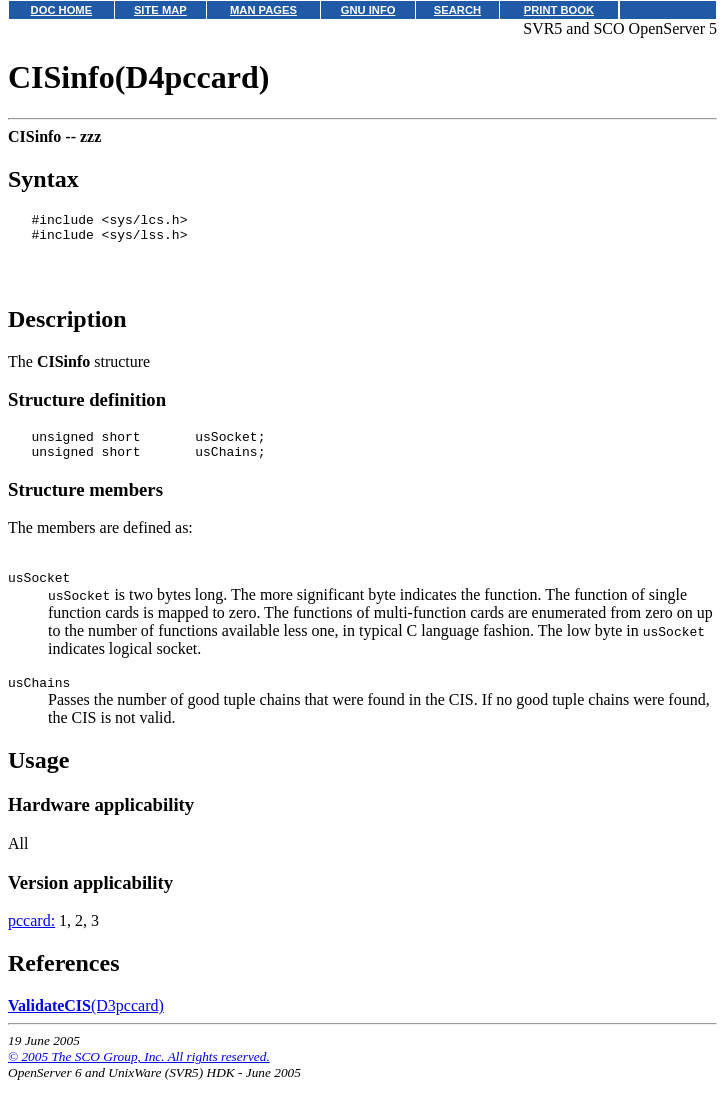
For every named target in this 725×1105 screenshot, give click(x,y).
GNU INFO (368, 10)
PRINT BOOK (559, 10)
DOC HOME (62, 10)
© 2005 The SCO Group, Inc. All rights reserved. (139, 1080)
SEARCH (457, 10)
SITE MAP (160, 10)
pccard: (31, 944)
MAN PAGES (263, 10)
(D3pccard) (86, 1029)
